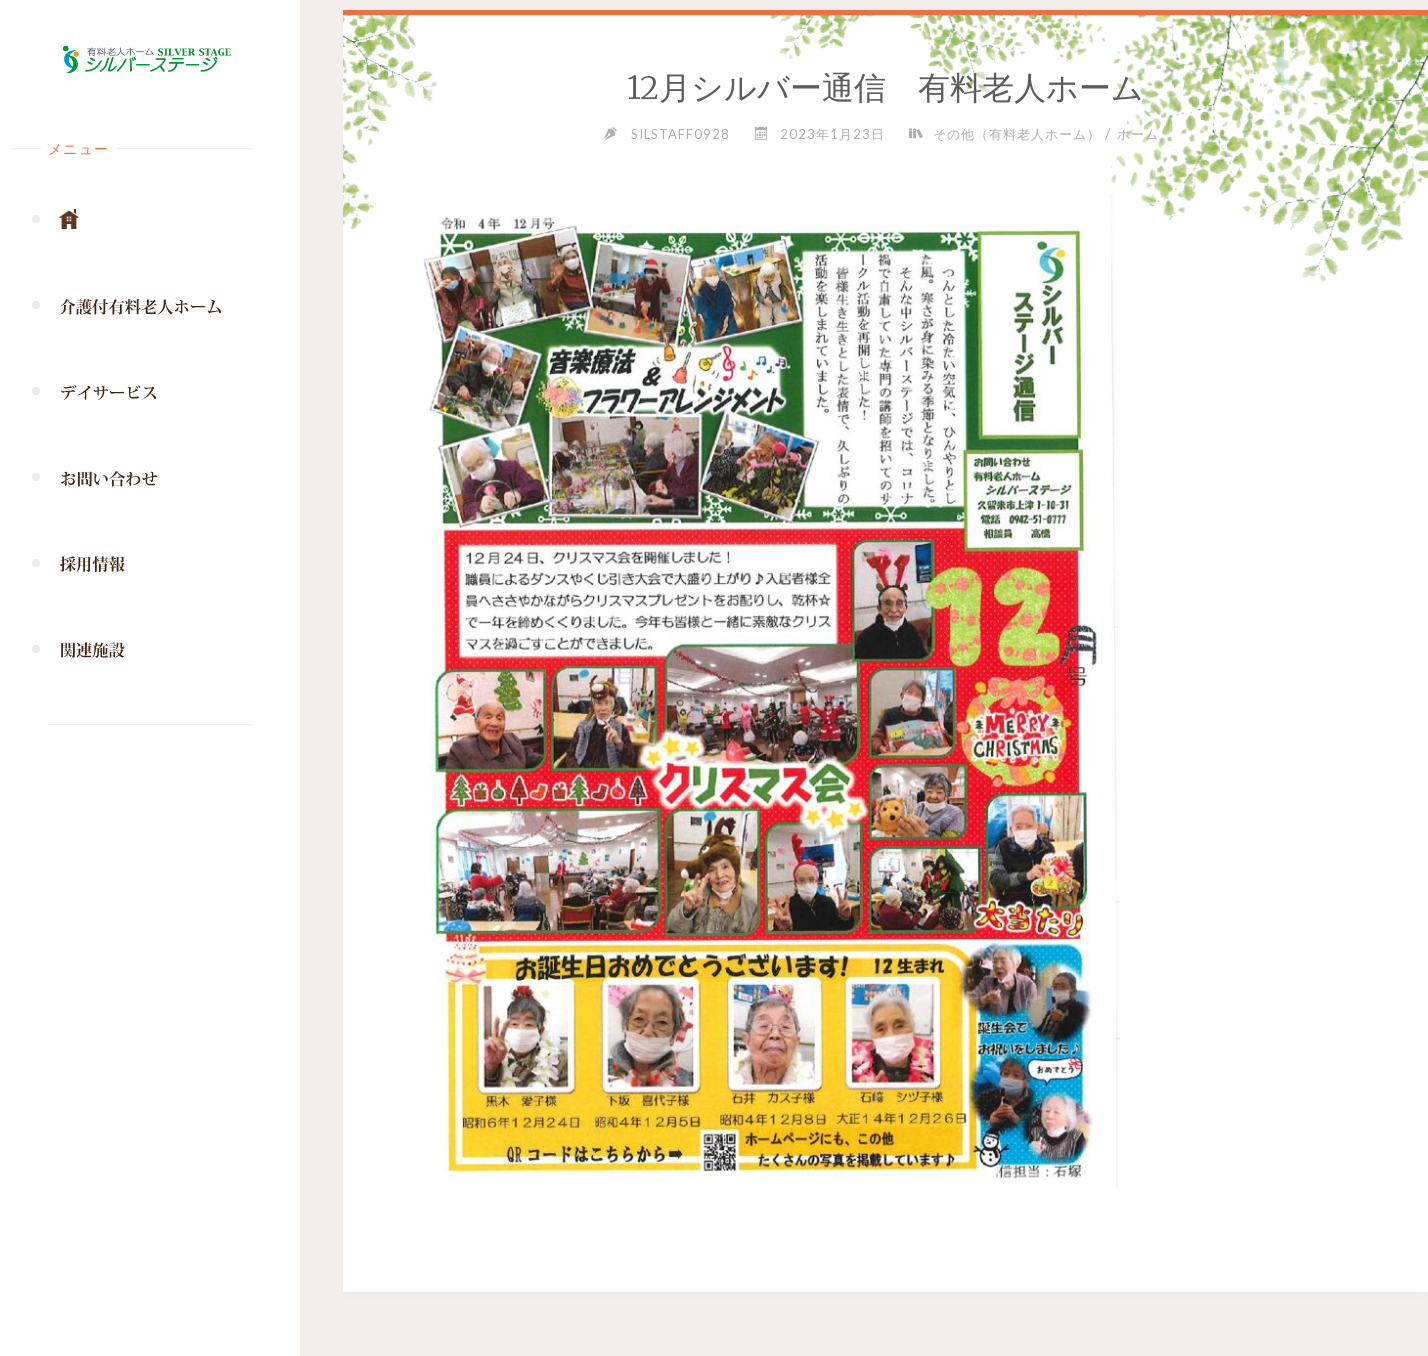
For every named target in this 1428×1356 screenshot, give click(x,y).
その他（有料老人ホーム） (1017, 134)
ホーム (1138, 134)
